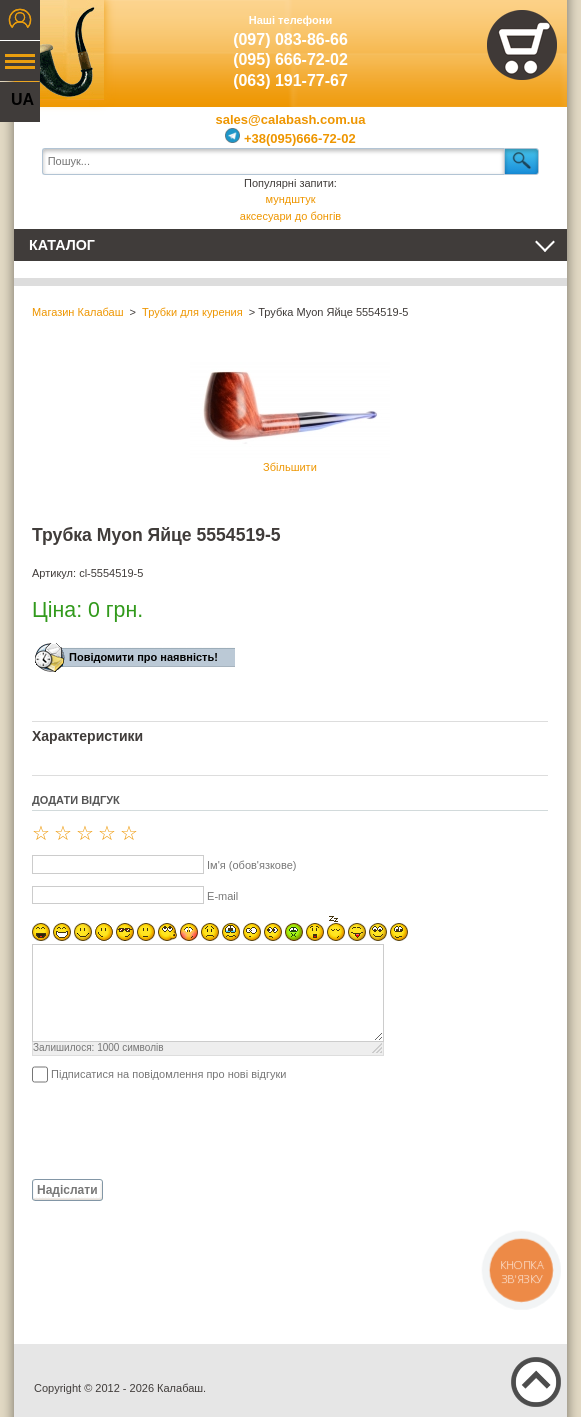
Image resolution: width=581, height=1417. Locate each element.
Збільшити (290, 417)
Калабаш (59, 50)
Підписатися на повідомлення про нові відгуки (168, 1074)
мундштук (291, 199)
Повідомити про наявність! (143, 657)
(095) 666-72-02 (290, 59)
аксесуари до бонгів (290, 216)
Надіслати (67, 1190)
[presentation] (184, 1130)
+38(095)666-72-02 (290, 138)
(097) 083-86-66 (290, 39)
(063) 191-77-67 (290, 80)
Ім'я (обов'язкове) (251, 865)
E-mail (222, 896)
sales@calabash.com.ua (291, 119)
